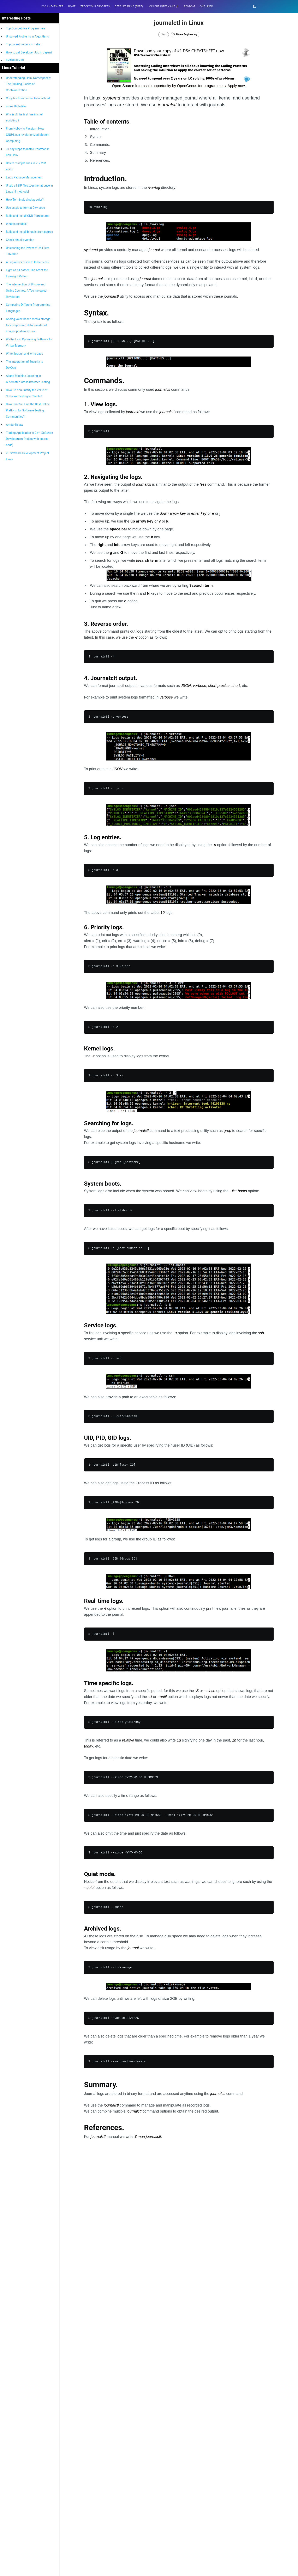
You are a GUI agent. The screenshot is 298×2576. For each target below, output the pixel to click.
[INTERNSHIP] (15, 60)
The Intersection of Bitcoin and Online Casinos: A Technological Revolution (26, 290)
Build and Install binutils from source (29, 231)
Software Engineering (185, 34)
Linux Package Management (24, 177)
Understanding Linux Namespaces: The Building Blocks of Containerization (28, 84)
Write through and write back (24, 353)
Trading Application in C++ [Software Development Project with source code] (29, 439)
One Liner (206, 6)
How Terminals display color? (25, 199)
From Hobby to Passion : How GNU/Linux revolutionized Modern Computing (27, 135)
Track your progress (95, 6)
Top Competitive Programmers (26, 28)
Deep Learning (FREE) (129, 6)
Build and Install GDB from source (27, 215)
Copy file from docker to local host (28, 98)
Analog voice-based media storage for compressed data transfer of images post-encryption (28, 325)
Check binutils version (20, 239)
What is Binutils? (16, 224)
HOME (72, 6)
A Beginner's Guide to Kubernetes (27, 262)
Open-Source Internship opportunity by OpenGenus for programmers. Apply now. (178, 86)
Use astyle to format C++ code (25, 207)
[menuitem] (52, 6)
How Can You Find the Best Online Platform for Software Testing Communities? (28, 410)
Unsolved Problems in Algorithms (27, 36)
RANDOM (189, 6)
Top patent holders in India (23, 44)
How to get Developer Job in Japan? (29, 52)
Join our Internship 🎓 (163, 6)
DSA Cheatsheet (52, 6)
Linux (164, 34)
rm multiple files (16, 106)
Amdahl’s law (14, 424)
